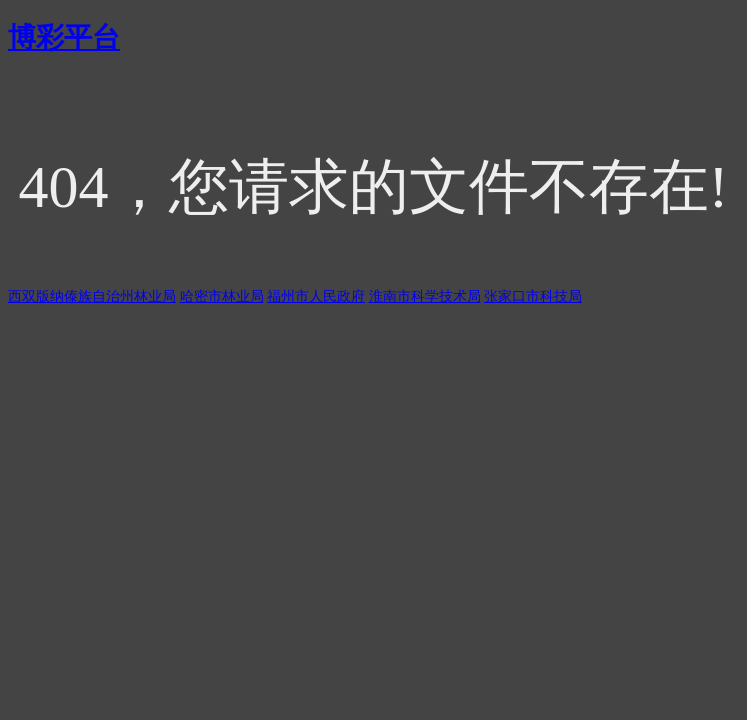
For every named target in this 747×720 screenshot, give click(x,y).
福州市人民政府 (316, 296)
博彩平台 (64, 37)
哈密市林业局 (222, 296)
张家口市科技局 (533, 296)
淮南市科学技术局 (425, 296)
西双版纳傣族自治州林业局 (92, 296)
